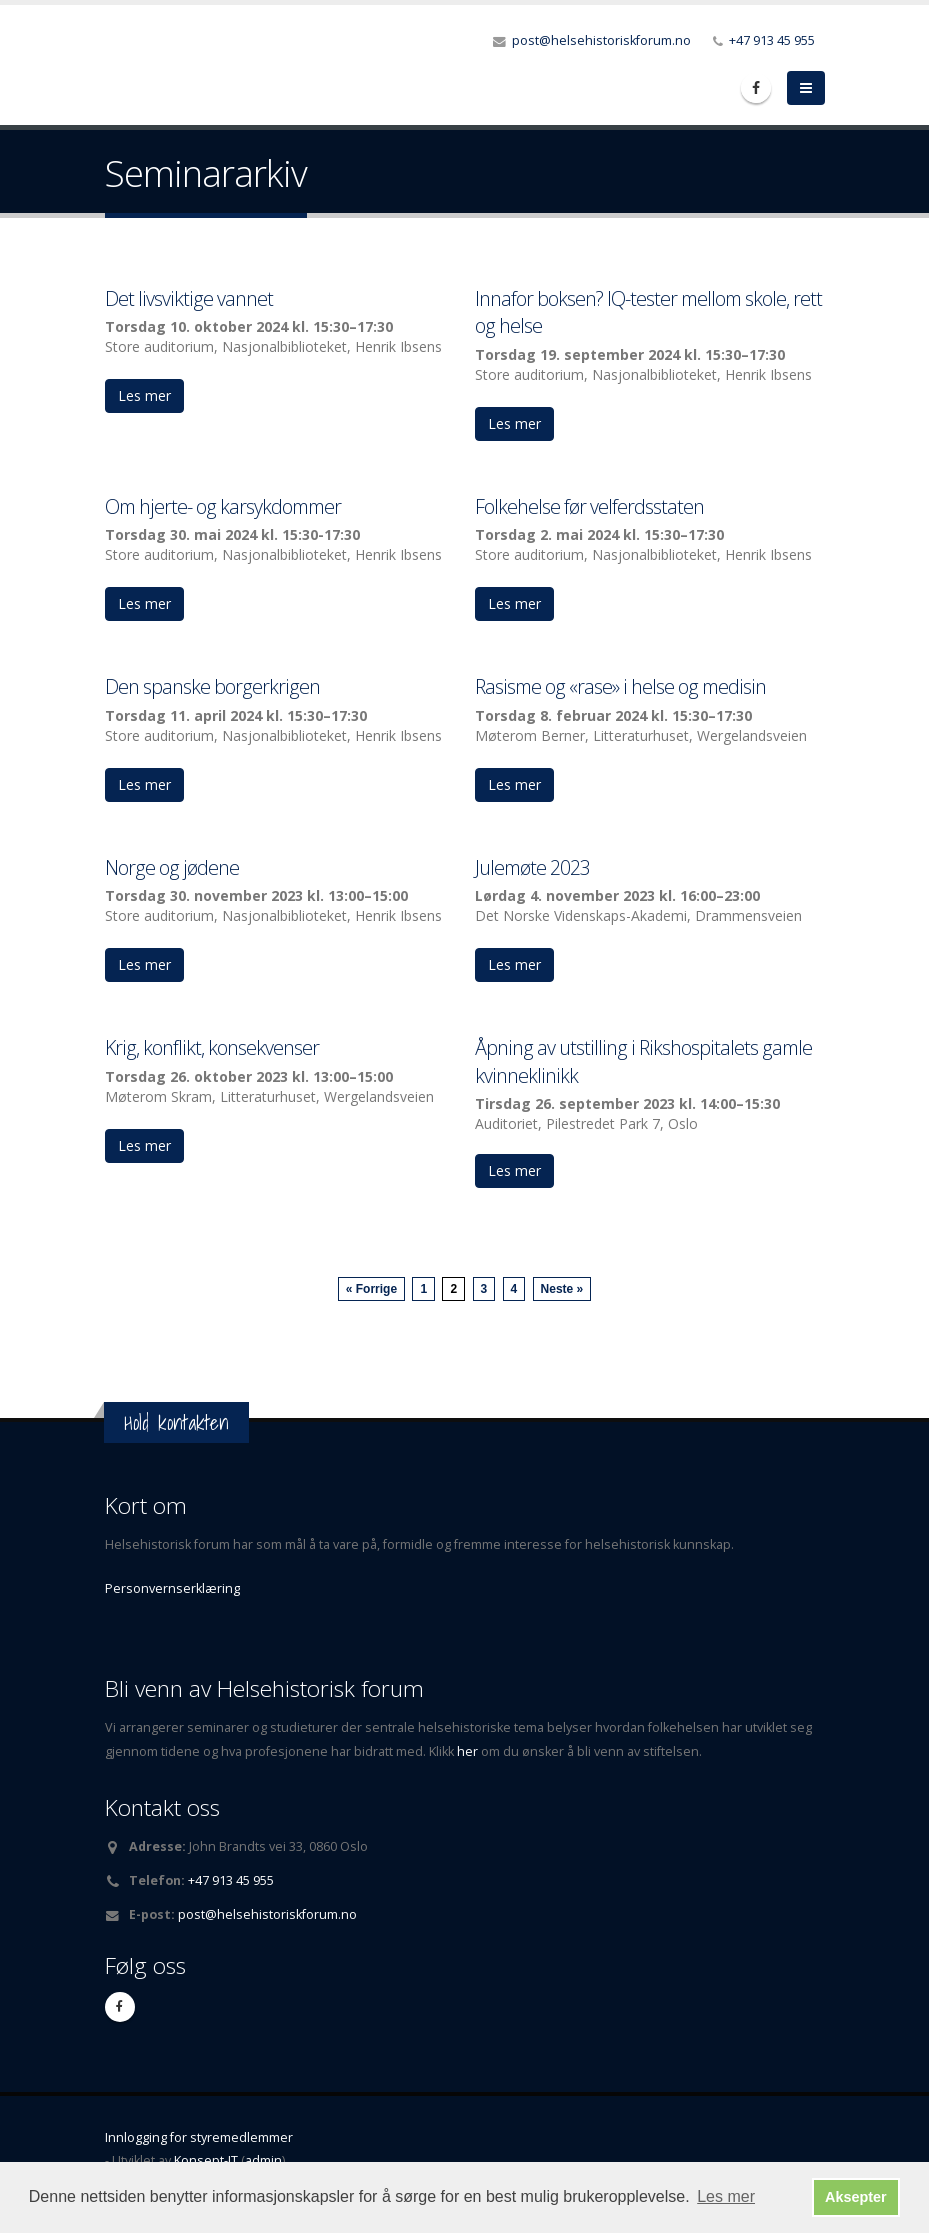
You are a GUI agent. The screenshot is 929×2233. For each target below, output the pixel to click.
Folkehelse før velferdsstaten (589, 506)
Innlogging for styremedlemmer (199, 2137)
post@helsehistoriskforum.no (601, 40)
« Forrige (371, 1289)
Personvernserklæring (172, 1588)
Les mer (144, 395)
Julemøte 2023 (532, 867)
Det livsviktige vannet (189, 298)
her (469, 1751)
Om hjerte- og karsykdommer (223, 506)
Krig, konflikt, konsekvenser (212, 1047)
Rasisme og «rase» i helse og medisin (620, 686)
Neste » (562, 1289)
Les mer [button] (726, 2196)
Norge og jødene (172, 867)
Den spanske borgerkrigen (212, 686)
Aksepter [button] (856, 2197)
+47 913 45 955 (772, 40)
